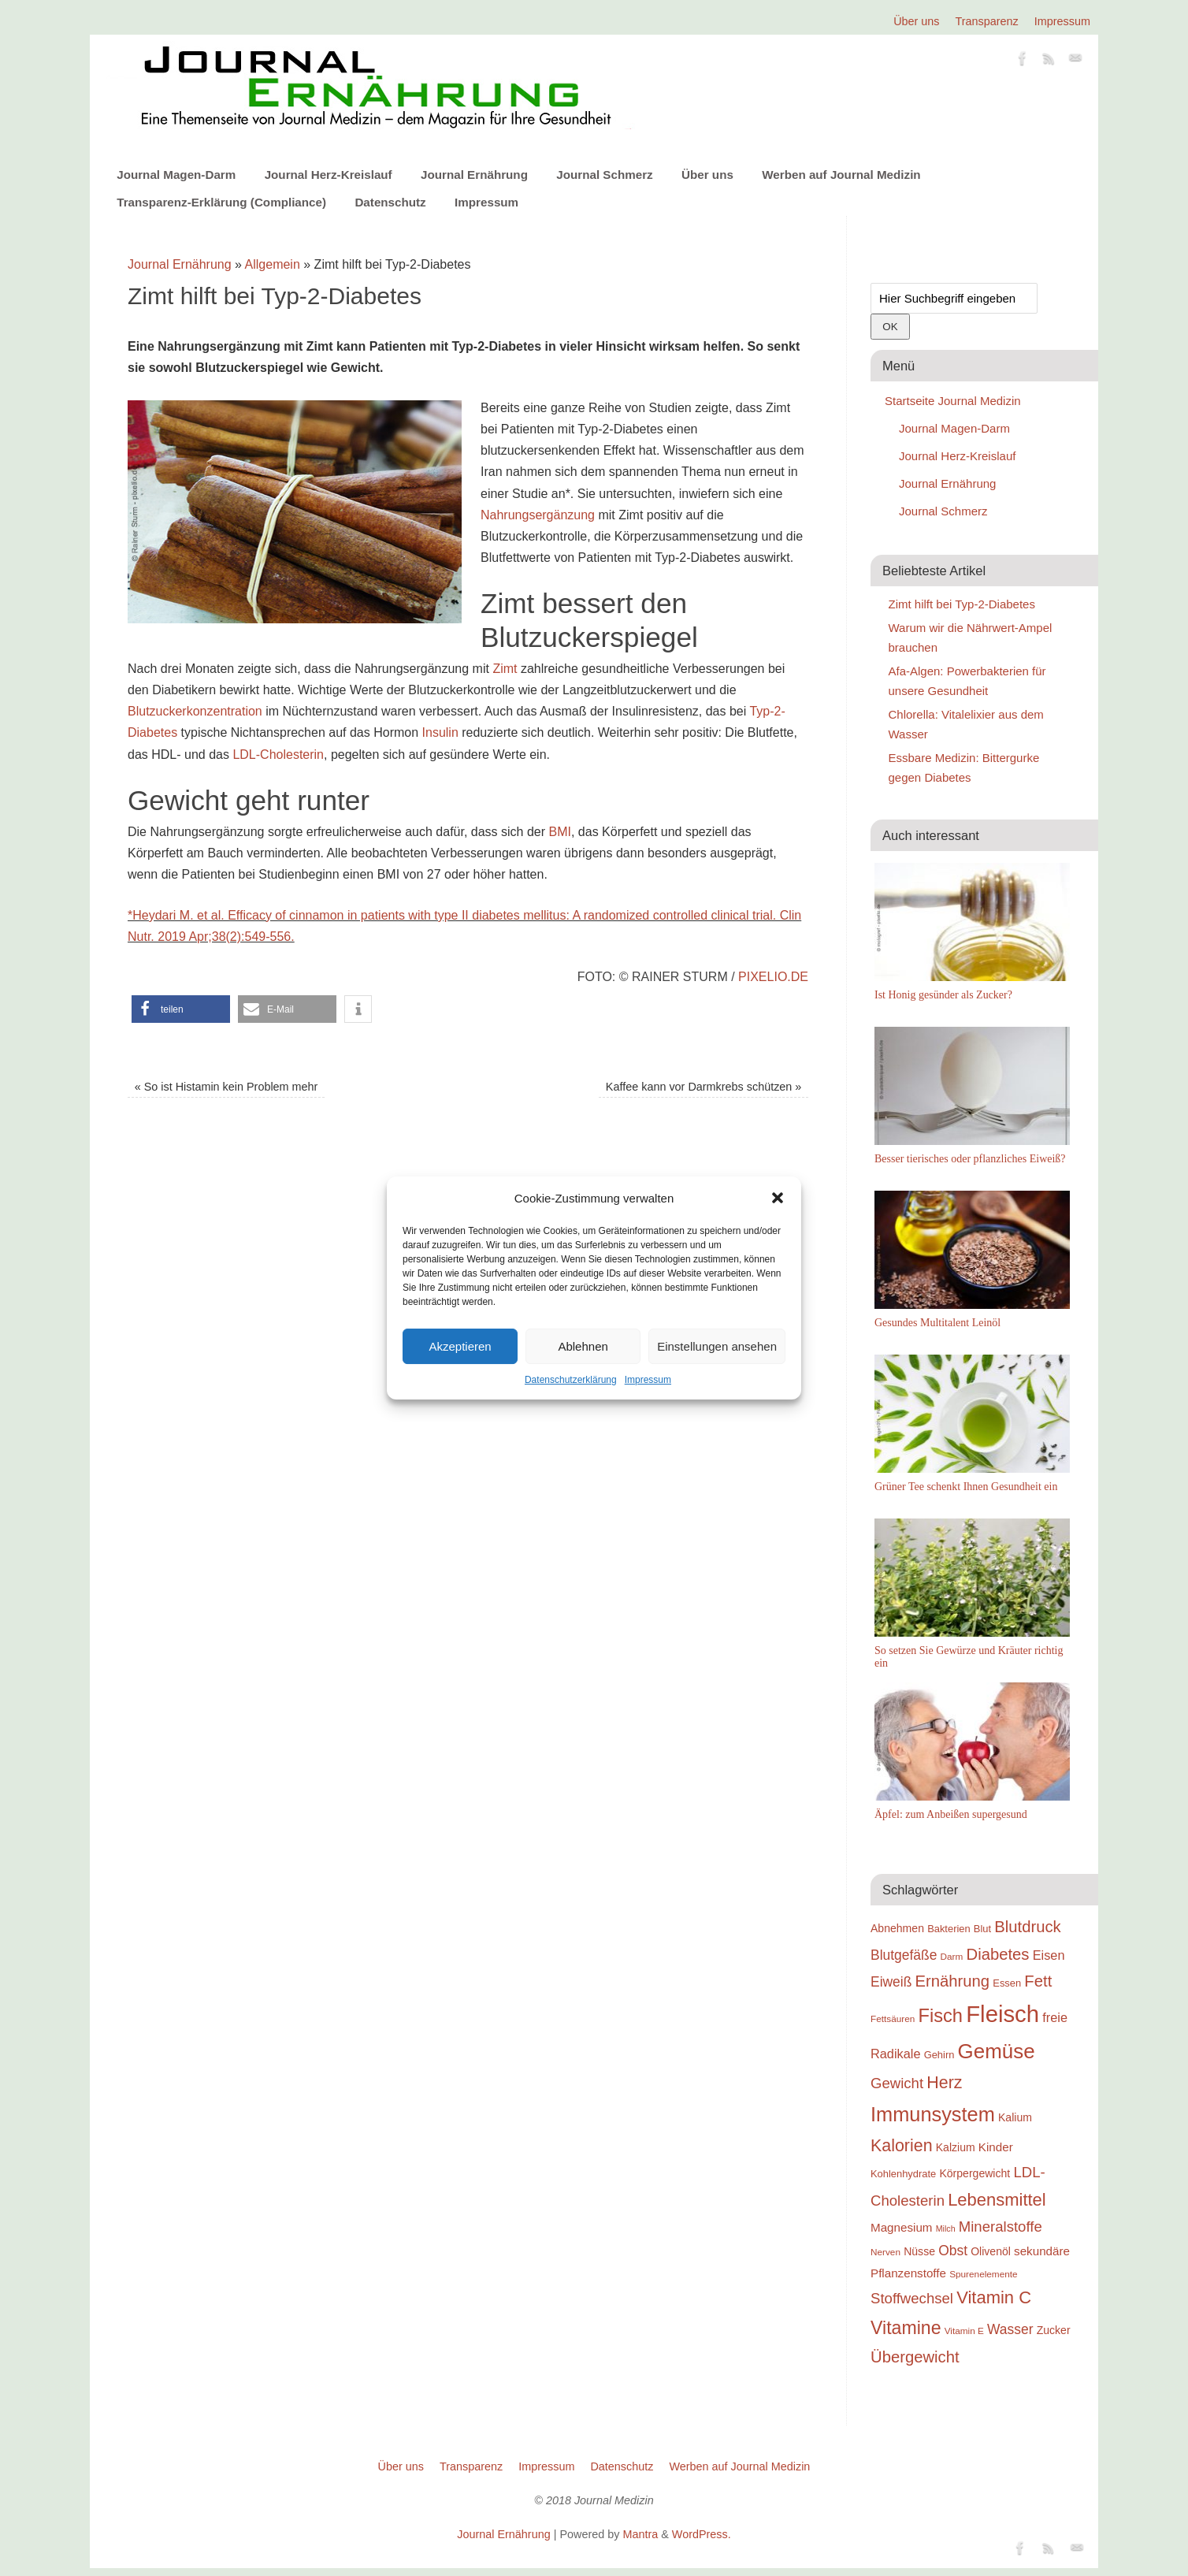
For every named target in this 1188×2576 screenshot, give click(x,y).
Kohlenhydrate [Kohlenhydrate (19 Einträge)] (903, 2174)
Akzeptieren (460, 1346)
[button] (777, 1198)
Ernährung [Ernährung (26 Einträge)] (952, 1981)
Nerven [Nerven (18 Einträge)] (885, 2252)
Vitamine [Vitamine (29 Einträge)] (906, 2328)
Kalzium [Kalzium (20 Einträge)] (955, 2147)
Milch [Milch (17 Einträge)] (946, 2228)
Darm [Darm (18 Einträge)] (952, 1956)
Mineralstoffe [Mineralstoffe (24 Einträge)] (1000, 2226)
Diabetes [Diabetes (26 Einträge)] (998, 1954)
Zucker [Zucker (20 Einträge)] (1054, 2330)
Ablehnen (582, 1346)
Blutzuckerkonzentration (195, 711)
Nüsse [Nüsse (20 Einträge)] (919, 2251)
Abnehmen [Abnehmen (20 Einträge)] (897, 1928)
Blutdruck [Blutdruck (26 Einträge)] (1027, 1926)
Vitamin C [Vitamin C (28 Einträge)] (993, 2297)
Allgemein (272, 264)
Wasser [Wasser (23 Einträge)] (1010, 2329)
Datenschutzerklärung (571, 1379)
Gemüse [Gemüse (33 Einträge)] (996, 2051)
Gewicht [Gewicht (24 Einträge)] (897, 2083)
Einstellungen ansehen (717, 1346)
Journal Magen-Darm (176, 174)
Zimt (504, 668)
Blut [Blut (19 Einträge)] (982, 1929)
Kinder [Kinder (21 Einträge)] (995, 2147)
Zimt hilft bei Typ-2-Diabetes (962, 604)
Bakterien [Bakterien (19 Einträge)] (949, 1929)
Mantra (640, 2534)
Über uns (916, 21)
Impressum (648, 1379)
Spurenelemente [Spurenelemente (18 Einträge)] (983, 2274)
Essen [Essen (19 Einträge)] (1007, 1983)
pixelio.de (773, 976)
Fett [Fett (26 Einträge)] (1038, 1981)
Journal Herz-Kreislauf (328, 174)
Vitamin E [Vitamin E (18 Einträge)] (964, 2330)
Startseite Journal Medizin (953, 400)
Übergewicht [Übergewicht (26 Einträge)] (915, 2357)
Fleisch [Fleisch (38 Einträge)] (1002, 2014)
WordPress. (701, 2534)
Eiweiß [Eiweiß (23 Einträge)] (891, 1982)
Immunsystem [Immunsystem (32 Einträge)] (933, 2114)
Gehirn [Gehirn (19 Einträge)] (939, 2055)
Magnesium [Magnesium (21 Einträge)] (902, 2227)
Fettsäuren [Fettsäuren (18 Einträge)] (893, 2018)
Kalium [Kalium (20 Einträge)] (1015, 2117)
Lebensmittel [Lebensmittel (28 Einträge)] (997, 2200)
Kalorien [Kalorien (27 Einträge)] (902, 2145)
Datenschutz (390, 202)
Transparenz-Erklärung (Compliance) (221, 202)
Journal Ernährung (474, 174)
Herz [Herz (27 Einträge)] (944, 2082)
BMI (560, 831)
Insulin (440, 732)
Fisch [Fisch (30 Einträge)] (941, 2015)
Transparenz (987, 21)
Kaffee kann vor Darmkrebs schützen (704, 1086)
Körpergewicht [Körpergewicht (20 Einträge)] (974, 2173)
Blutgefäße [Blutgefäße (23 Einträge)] (904, 1955)
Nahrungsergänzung (538, 515)
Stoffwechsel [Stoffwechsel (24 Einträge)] (912, 2298)
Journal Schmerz (604, 174)
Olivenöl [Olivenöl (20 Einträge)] (991, 2251)
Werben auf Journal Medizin (841, 174)
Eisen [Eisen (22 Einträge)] (1049, 1955)
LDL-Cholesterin (278, 754)
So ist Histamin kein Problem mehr (226, 1086)
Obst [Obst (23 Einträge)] (952, 2250)
